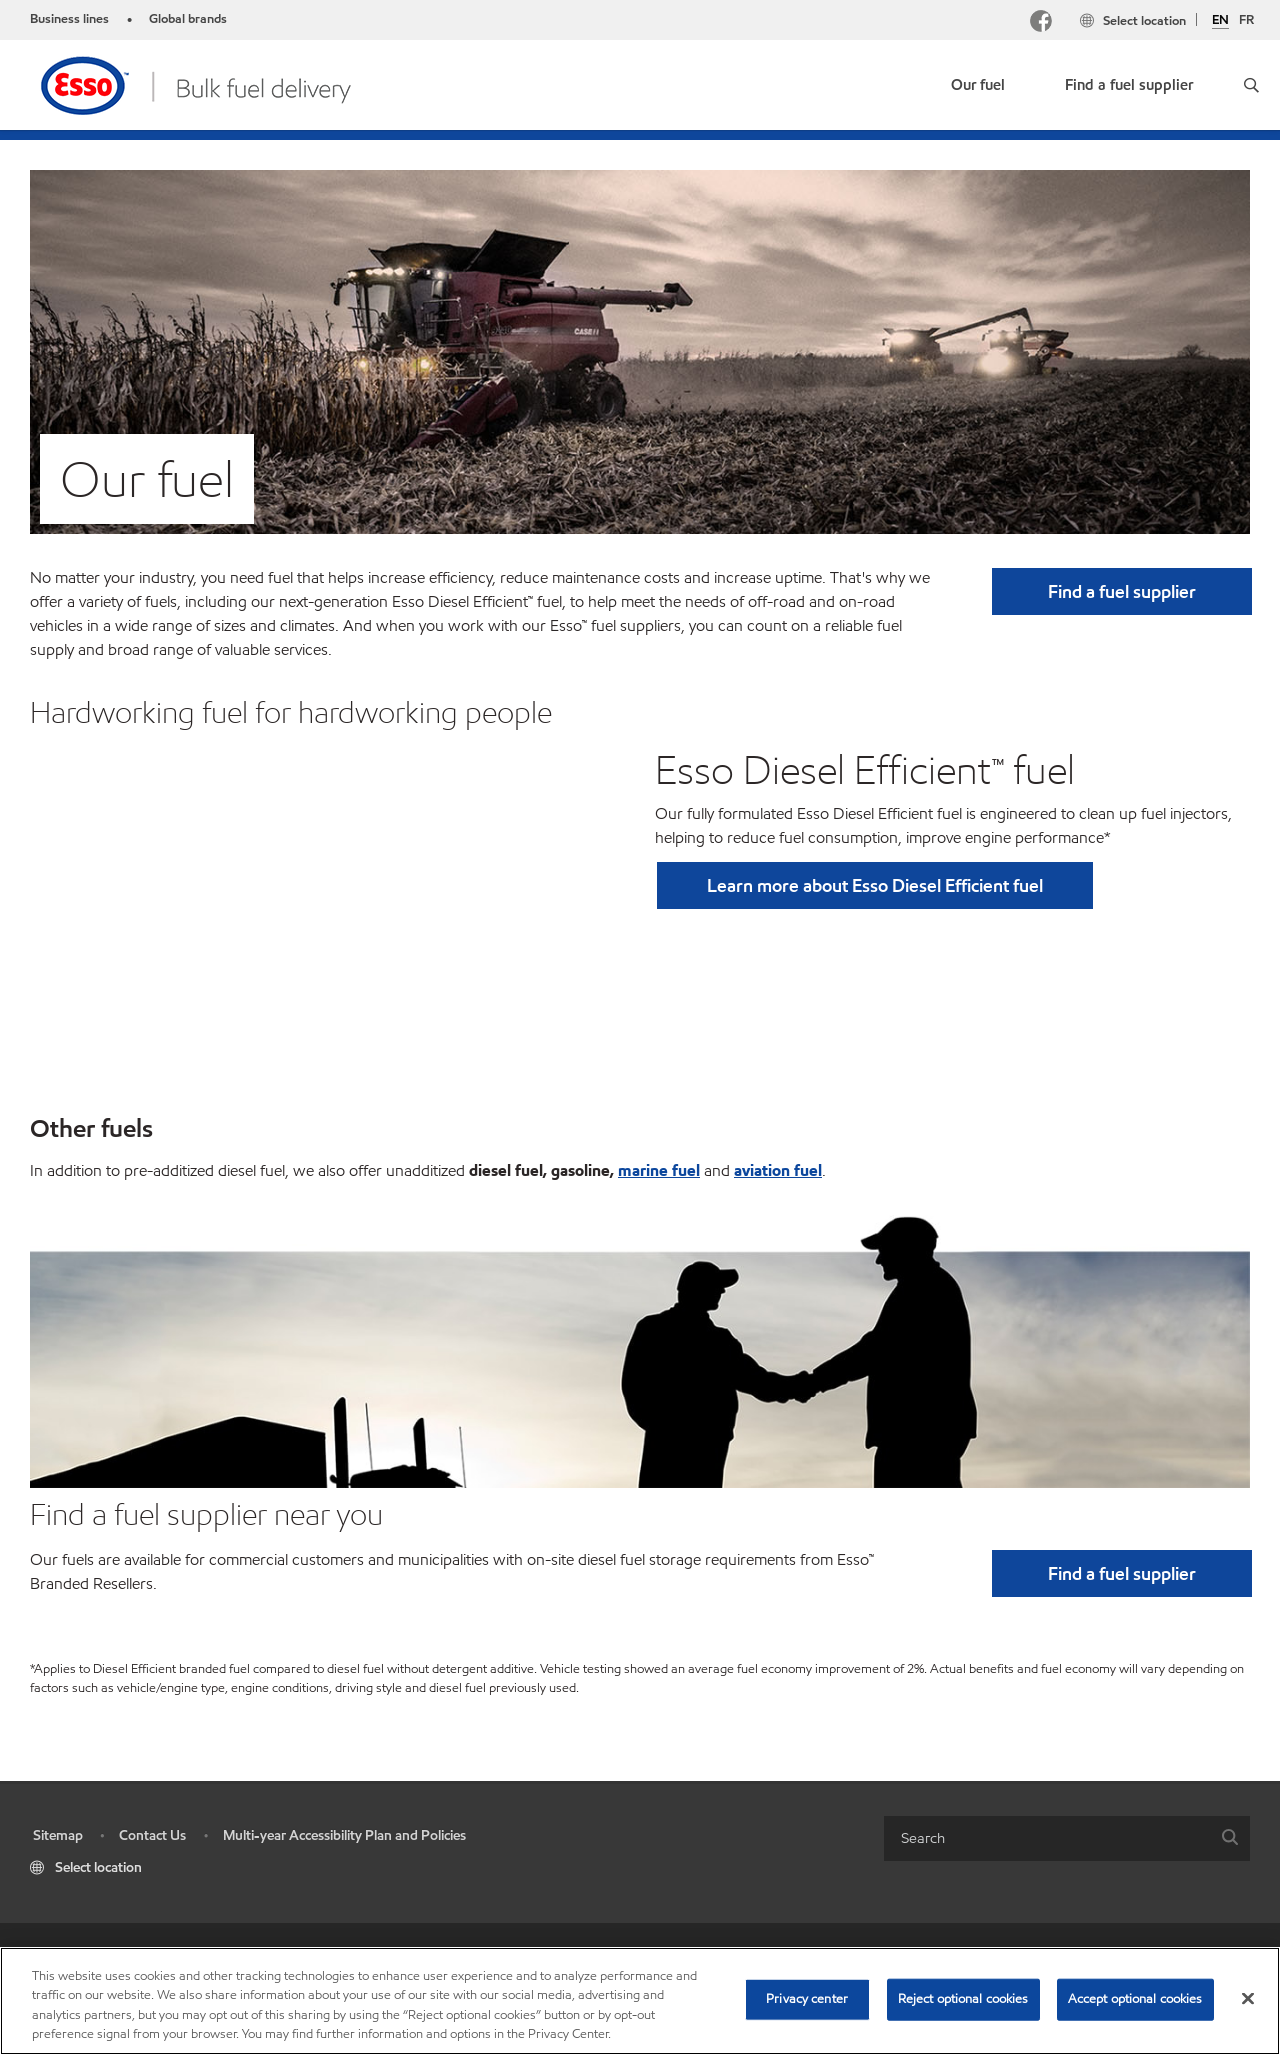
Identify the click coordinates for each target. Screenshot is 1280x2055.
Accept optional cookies (1135, 1999)
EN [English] (1220, 21)
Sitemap (58, 1835)
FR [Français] (1246, 20)
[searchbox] (1047, 1838)
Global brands (188, 19)
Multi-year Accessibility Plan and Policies (344, 1835)
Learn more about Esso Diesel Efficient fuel (875, 885)
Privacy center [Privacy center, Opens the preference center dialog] (807, 1999)
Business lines (69, 19)
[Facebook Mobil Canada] (1041, 23)
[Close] (1248, 1998)
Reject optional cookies (963, 1999)
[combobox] (1067, 1838)
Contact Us (152, 1835)
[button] (1251, 85)
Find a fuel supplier (1129, 85)
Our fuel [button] (978, 85)
